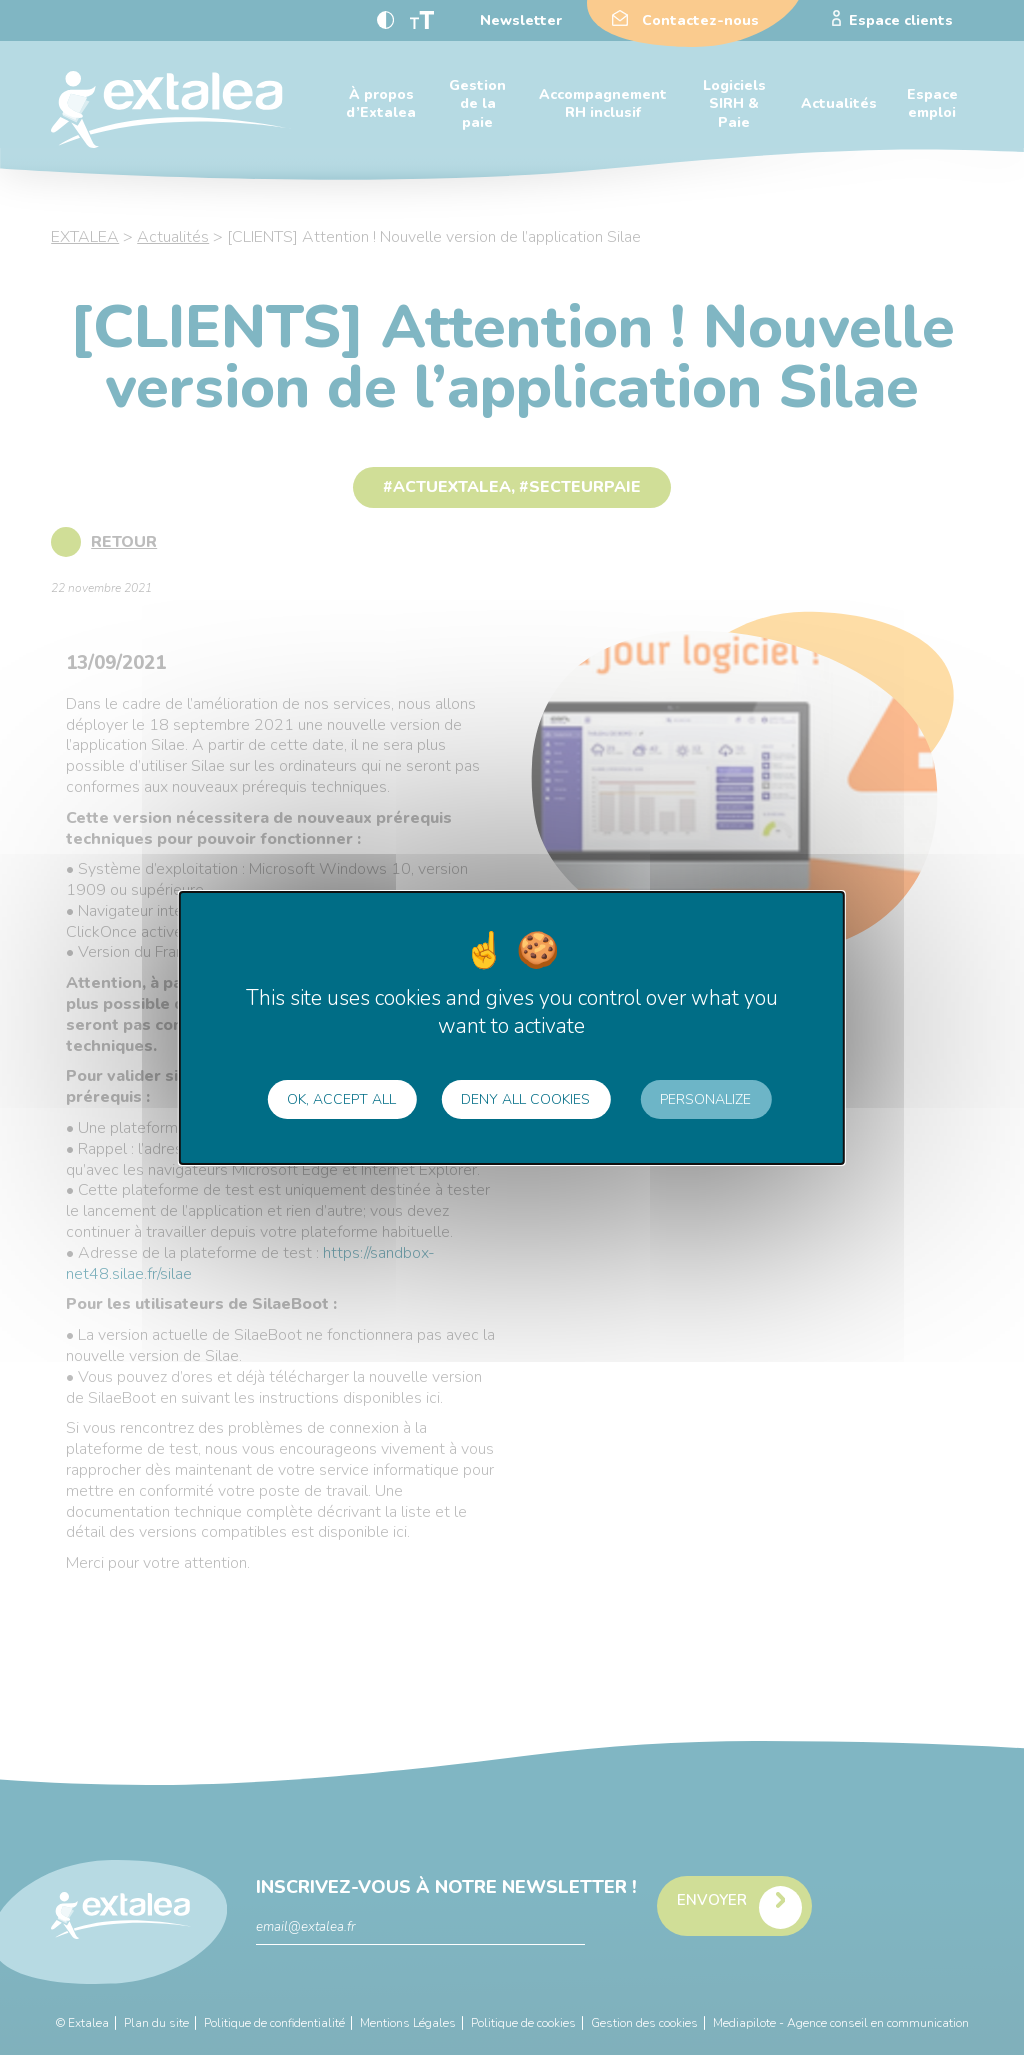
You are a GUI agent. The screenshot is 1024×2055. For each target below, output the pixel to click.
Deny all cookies (525, 1099)
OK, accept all (341, 1099)
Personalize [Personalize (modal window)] (705, 1099)
